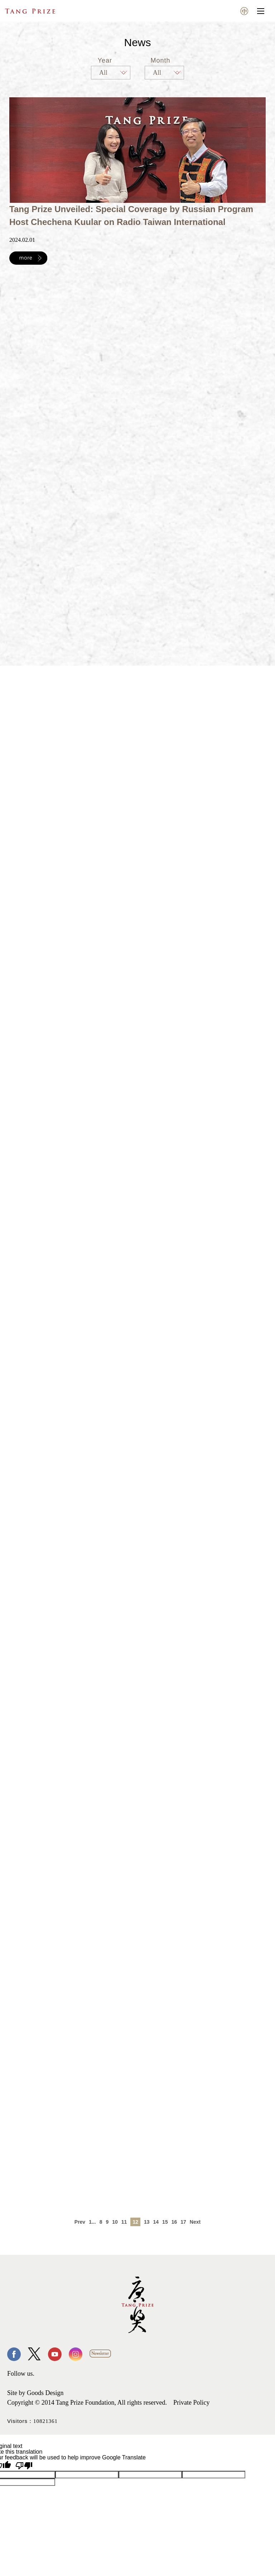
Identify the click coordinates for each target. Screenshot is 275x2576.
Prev (79, 2221)
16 (174, 2221)
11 (124, 2221)
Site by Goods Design (35, 2392)
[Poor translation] (24, 2465)
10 (115, 2221)
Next (195, 2221)
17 (183, 2221)
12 (135, 2222)
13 (147, 2221)
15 (165, 2221)
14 (156, 2221)
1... (92, 2221)
